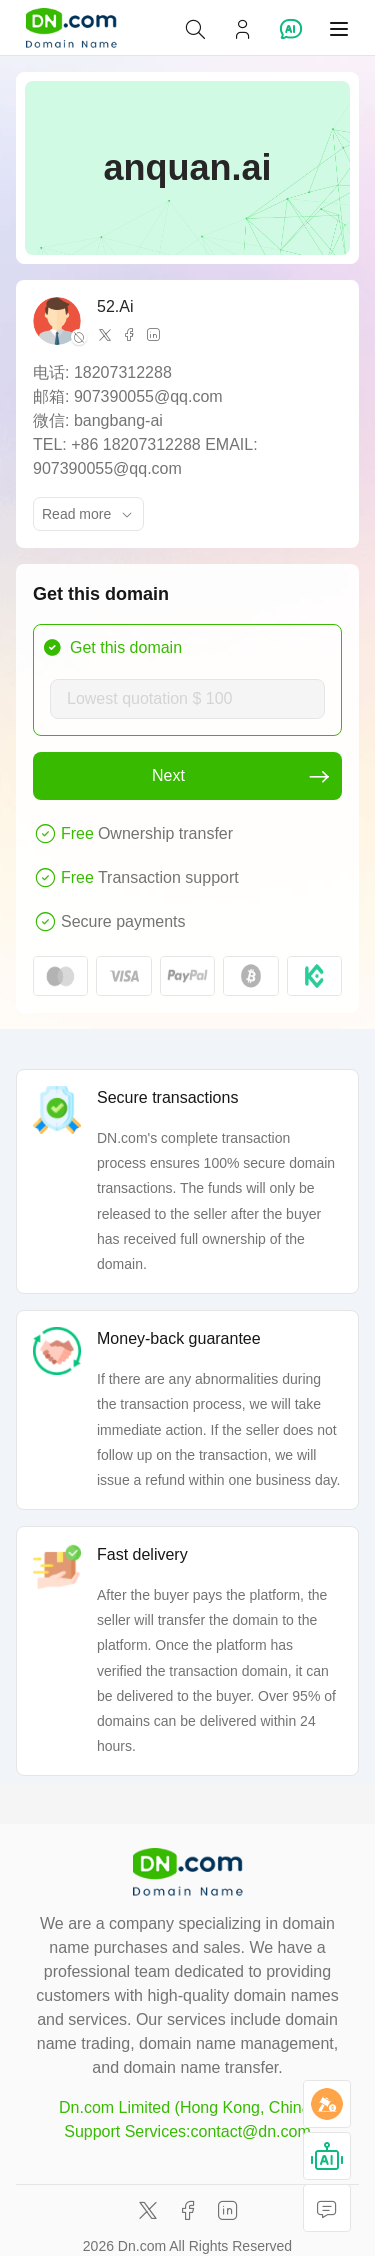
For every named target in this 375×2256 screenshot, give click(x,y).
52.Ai (115, 306)
